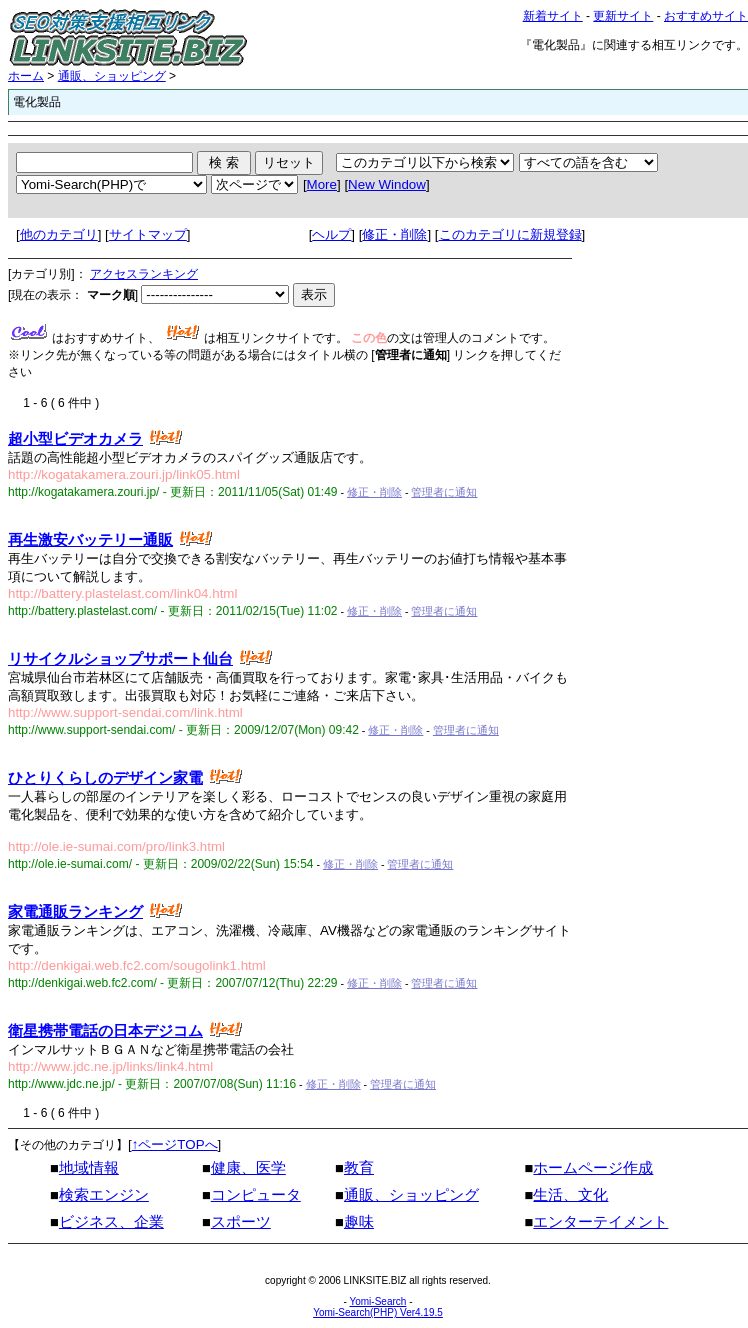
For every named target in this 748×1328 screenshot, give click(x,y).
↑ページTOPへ (175, 1144)
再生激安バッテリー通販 (90, 540)
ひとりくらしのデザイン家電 (105, 778)
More (322, 184)
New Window (387, 184)
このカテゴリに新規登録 (510, 234)
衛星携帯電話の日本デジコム (105, 1031)
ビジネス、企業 (111, 1222)
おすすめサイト (706, 16)
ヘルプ (331, 234)
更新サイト (623, 16)
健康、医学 (248, 1168)
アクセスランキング (144, 274)
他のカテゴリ (59, 234)
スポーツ (241, 1222)
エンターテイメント (600, 1222)
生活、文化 (570, 1195)
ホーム (26, 76)
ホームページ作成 (593, 1168)
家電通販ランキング (75, 912)
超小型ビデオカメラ (75, 439)
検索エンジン (104, 1195)
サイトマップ (148, 234)
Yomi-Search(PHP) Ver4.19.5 (378, 1312)
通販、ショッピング (112, 76)
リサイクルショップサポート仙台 (120, 659)
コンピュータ (256, 1195)
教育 (359, 1168)
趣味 (359, 1222)
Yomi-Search (377, 1301)
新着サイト (553, 16)
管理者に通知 (444, 492)
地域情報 (89, 1168)
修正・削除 (394, 234)
